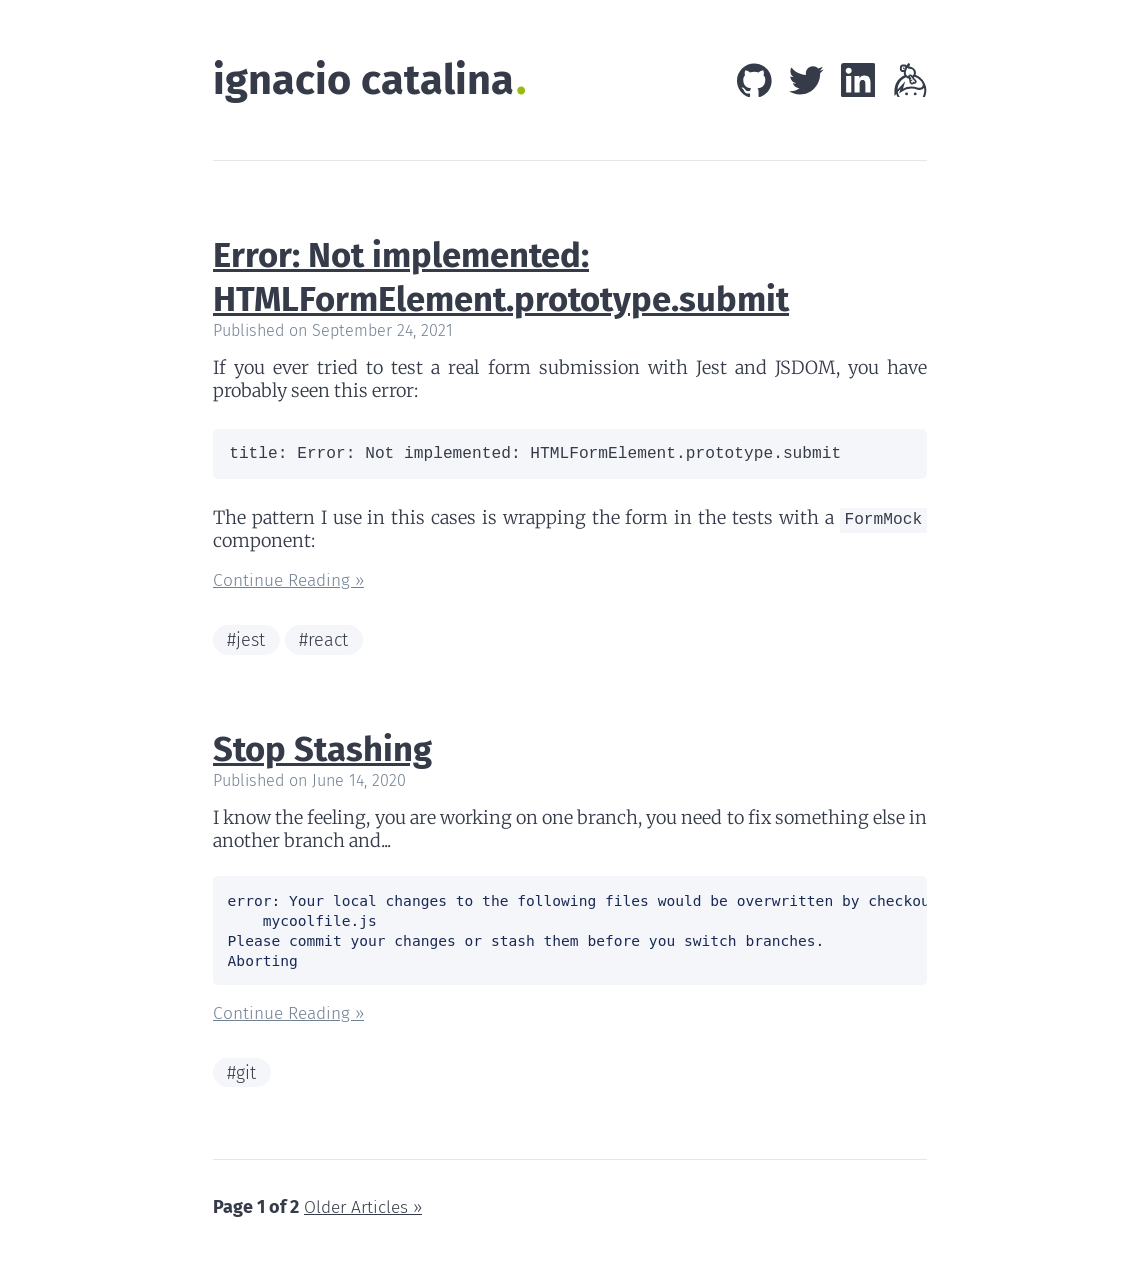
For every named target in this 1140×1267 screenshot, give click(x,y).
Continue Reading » (293, 588)
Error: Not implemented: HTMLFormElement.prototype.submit (512, 279)
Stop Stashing (327, 758)
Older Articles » (366, 1220)
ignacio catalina (369, 81)
